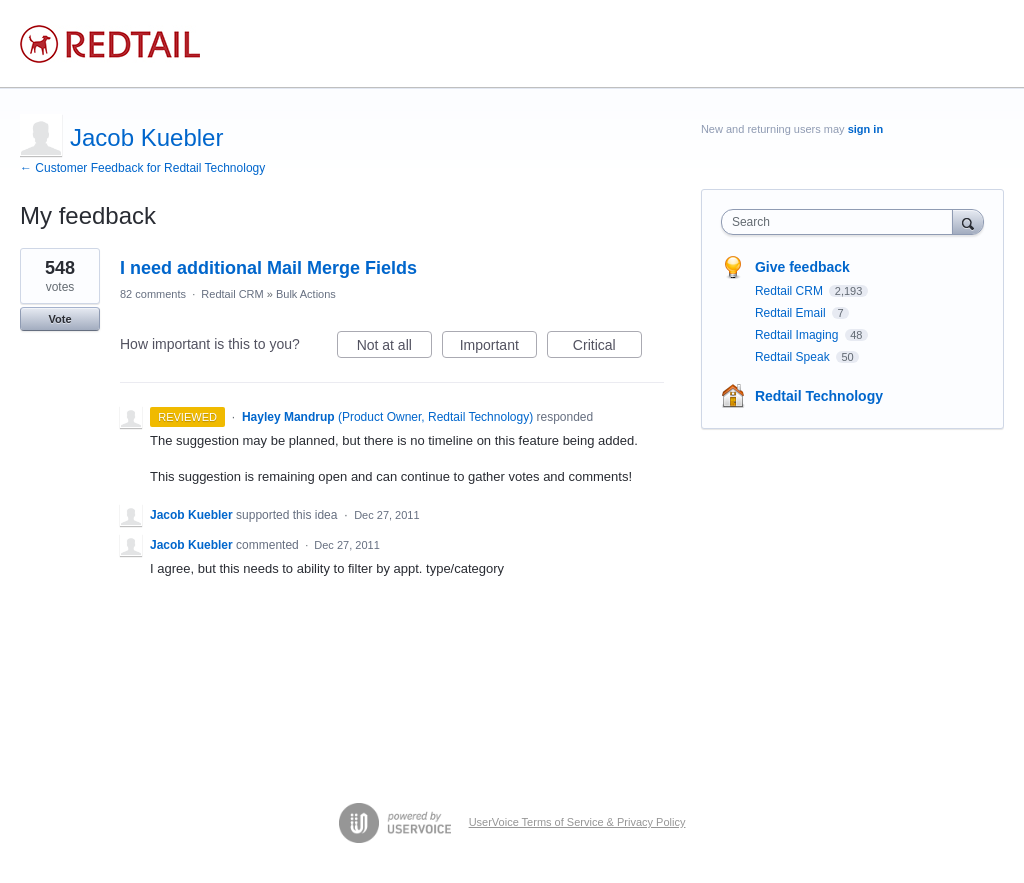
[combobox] (841, 222)
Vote (59, 319)
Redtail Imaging (798, 335)
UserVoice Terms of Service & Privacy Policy (577, 822)
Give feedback (802, 267)
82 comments (153, 294)
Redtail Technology (819, 396)
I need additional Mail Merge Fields (268, 268)
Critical (607, 348)
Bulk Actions (306, 294)
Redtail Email (792, 313)
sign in (865, 129)
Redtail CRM (232, 294)
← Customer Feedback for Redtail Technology (142, 168)
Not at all (394, 348)
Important (498, 348)
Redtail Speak (794, 357)
